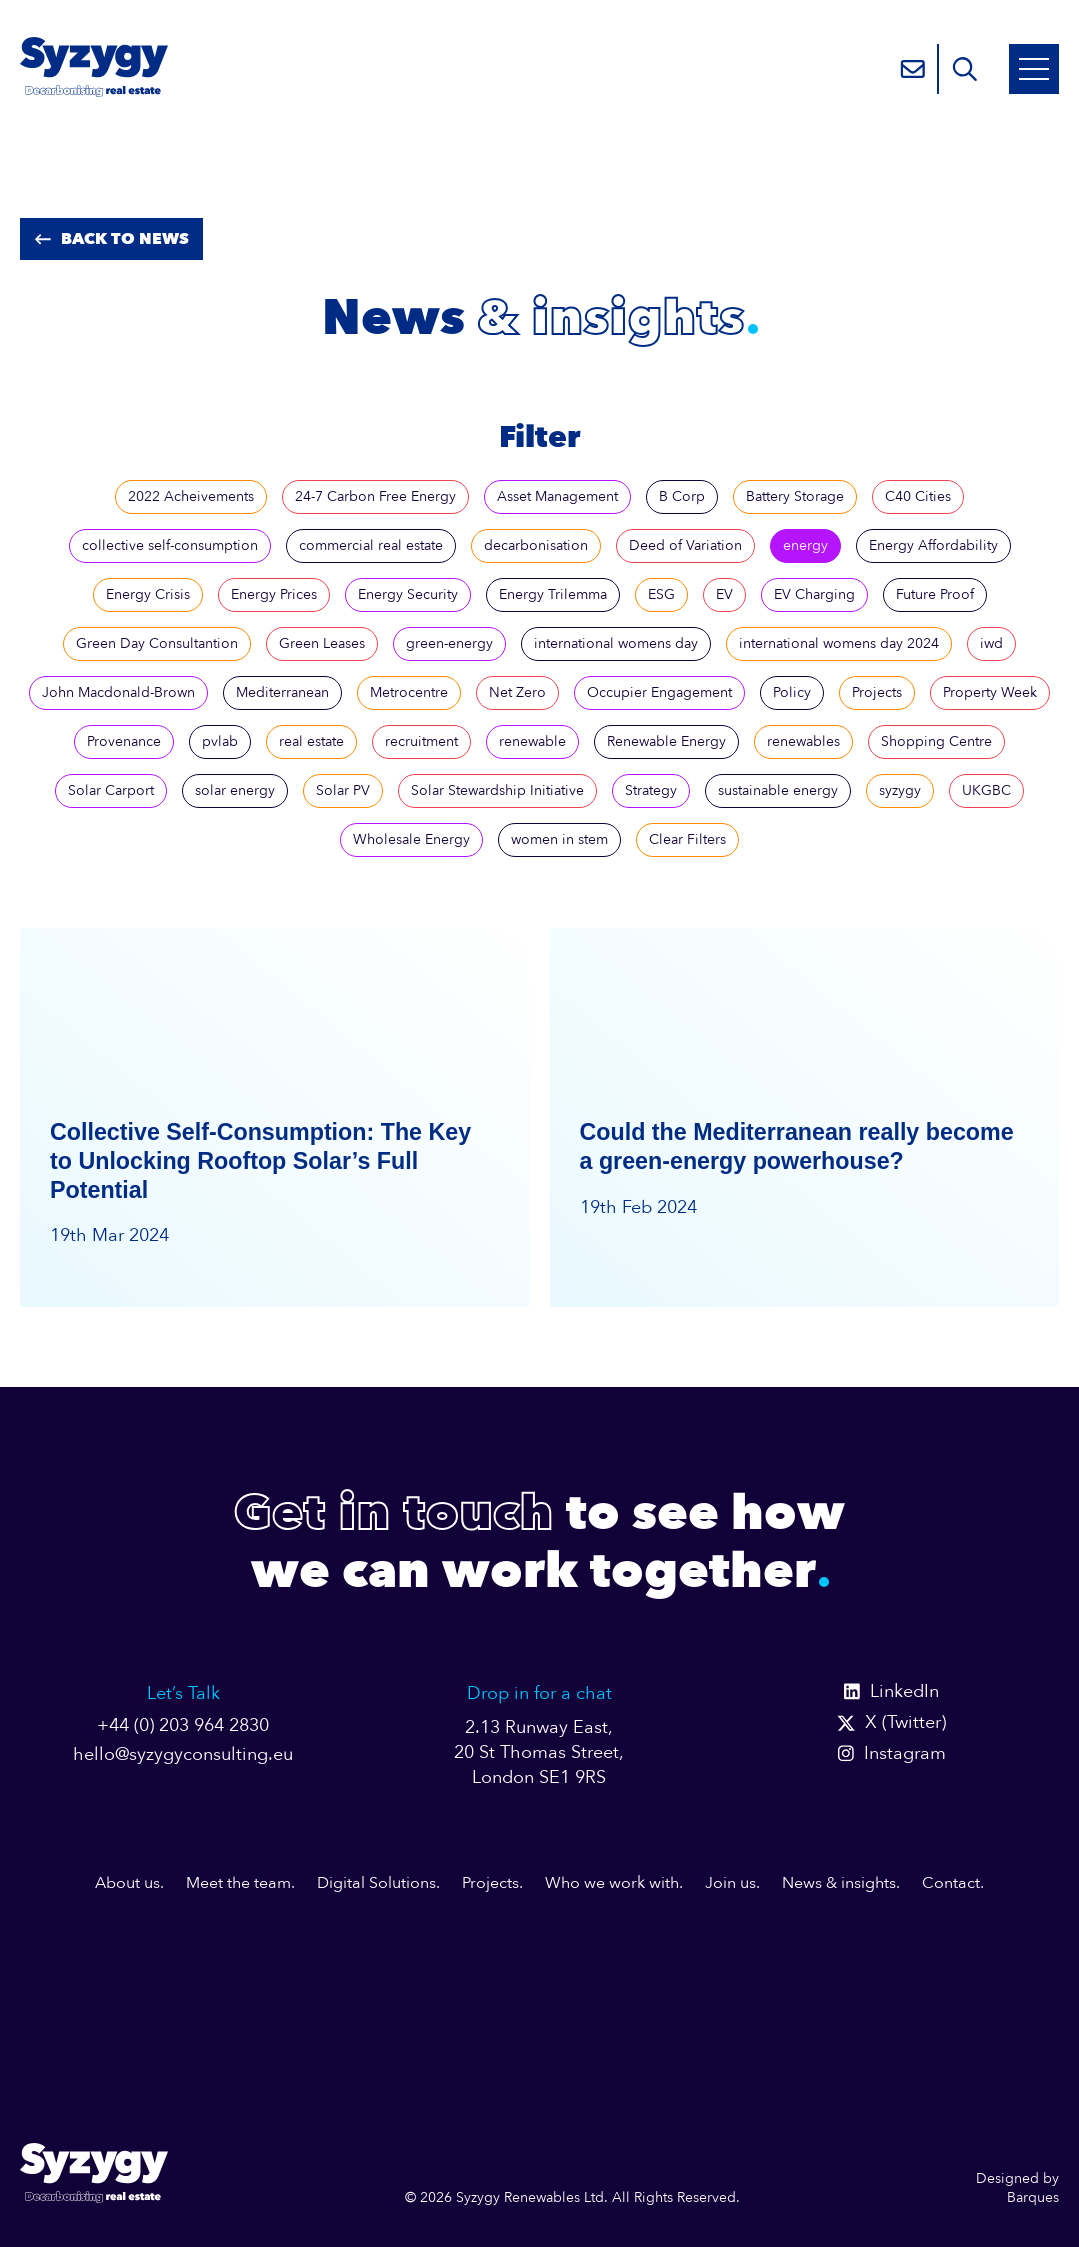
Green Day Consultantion (157, 643)
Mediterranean (282, 692)
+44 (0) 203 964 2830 (183, 1725)
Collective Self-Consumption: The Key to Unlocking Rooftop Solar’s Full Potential (260, 1160)
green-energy (449, 643)
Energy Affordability (933, 545)
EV (724, 594)
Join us (730, 1883)
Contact (951, 1883)
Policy (792, 692)
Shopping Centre (936, 741)
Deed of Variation (685, 545)
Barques (1033, 2197)
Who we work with (612, 1883)
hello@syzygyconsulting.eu (183, 1754)
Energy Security (408, 594)
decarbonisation (536, 545)
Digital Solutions (376, 1883)
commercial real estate (371, 545)
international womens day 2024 (839, 643)
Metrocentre (409, 692)
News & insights (839, 1883)
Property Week (990, 692)
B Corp (682, 496)
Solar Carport (111, 790)
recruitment (421, 741)
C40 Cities (918, 496)
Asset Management (557, 496)
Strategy (651, 790)
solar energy (235, 790)
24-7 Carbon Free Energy (375, 496)
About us (127, 1883)
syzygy (900, 790)
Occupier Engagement (659, 692)
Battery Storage (795, 496)
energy (805, 545)
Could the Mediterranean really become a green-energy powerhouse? (797, 1146)
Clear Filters (687, 839)
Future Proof (935, 594)
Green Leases (322, 643)
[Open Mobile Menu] (1034, 69)
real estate (311, 741)
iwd (991, 643)
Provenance (124, 741)
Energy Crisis (148, 594)
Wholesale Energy (411, 839)
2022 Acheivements (191, 496)
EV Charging (814, 594)
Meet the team (238, 1883)
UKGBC (986, 790)
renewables (803, 741)
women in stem (559, 839)
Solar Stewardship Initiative (497, 790)
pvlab (220, 741)
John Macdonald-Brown (118, 692)
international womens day (616, 643)
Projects (877, 692)
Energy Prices (274, 594)
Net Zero (517, 692)
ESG (661, 594)
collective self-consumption (170, 545)
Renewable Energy (666, 741)
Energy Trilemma (553, 594)
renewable (532, 741)
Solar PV (343, 790)
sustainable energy (778, 790)
